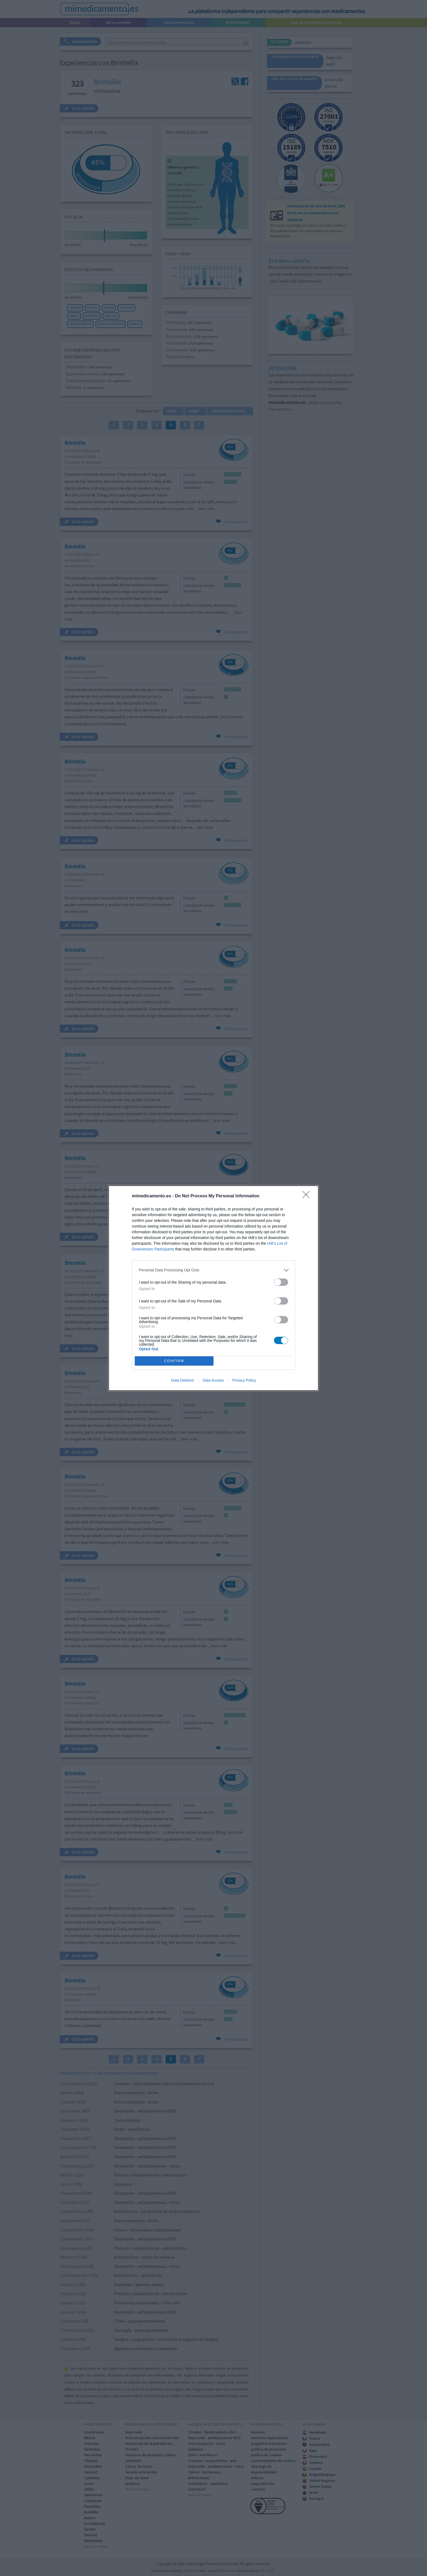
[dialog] (213, 1288)
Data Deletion (182, 1380)
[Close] (308, 1196)
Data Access (213, 1380)
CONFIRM (174, 1361)
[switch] (281, 1282)
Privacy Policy (244, 1380)
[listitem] (213, 1270)
